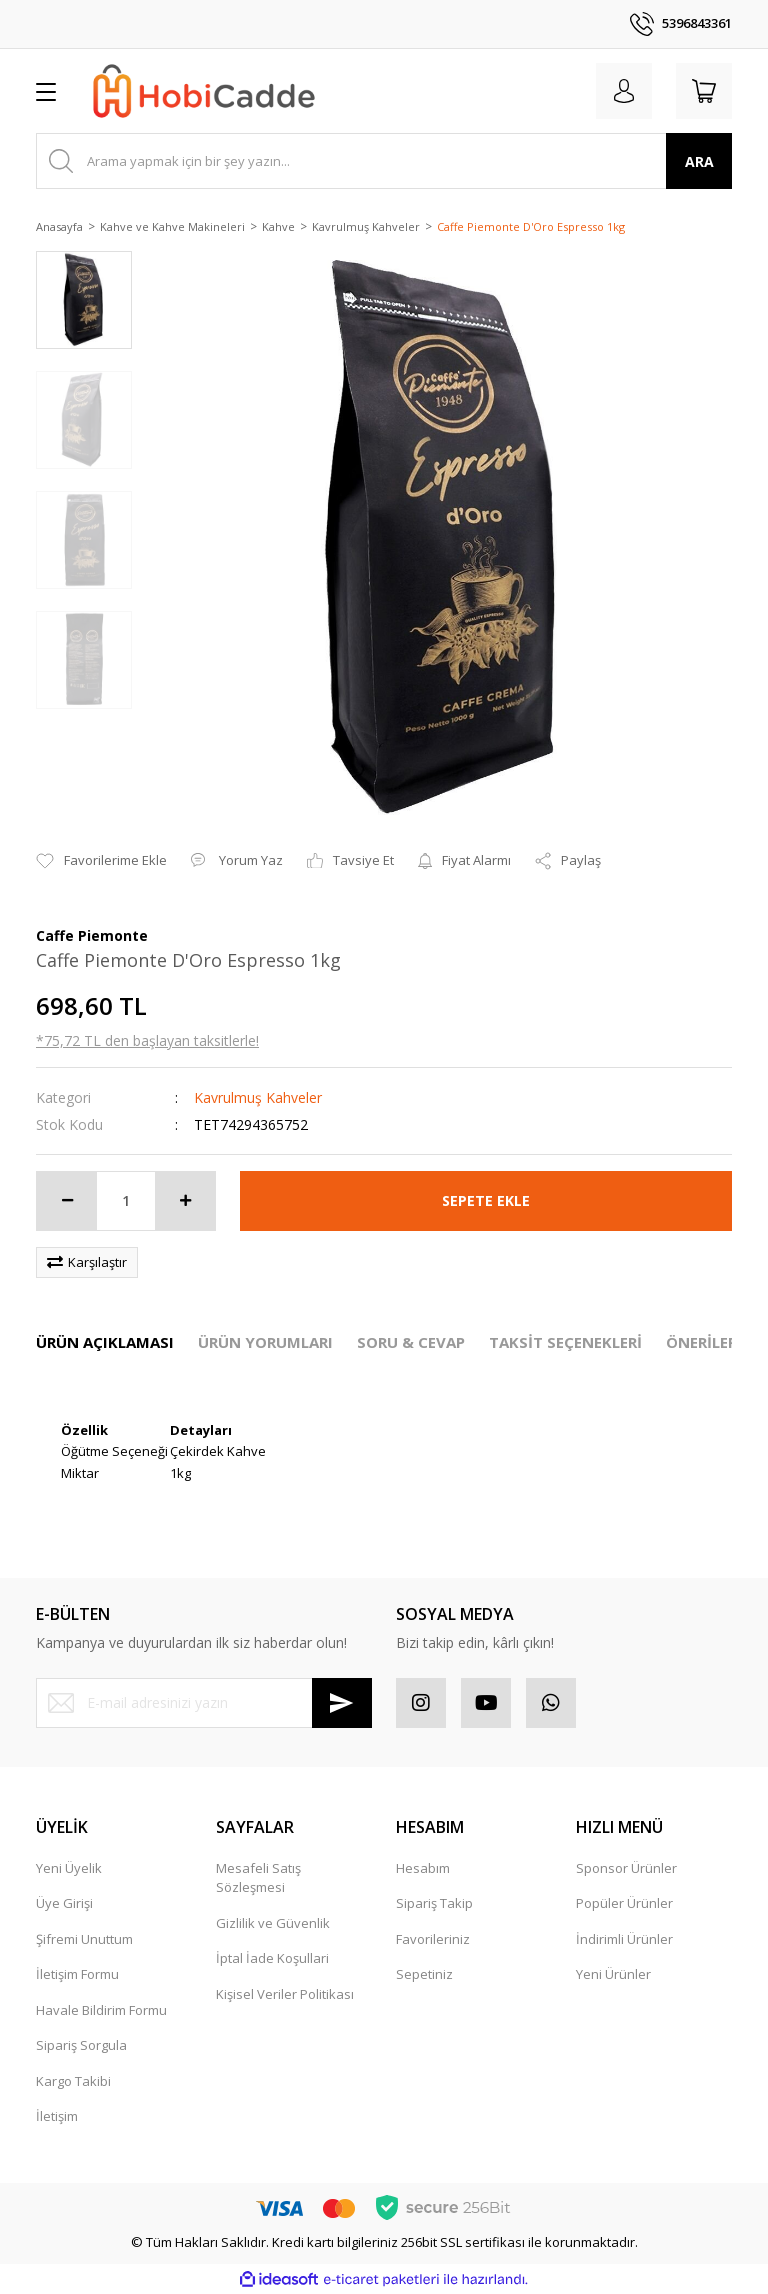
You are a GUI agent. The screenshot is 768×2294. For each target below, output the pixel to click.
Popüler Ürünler (624, 1903)
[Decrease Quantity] (67, 1201)
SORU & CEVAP (411, 1342)
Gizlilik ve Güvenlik (273, 1923)
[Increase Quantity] (185, 1201)
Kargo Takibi (73, 2081)
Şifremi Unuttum (84, 1939)
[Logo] (204, 91)
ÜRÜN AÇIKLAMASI (105, 1342)
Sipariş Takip (434, 1903)
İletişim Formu (77, 1974)
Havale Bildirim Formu (101, 2010)
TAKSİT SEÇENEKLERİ (565, 1342)
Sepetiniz (424, 1974)
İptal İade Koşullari (272, 1958)
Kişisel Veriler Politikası (285, 1994)
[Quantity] (126, 1201)
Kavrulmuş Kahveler (258, 1097)
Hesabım (423, 1868)
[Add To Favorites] (101, 861)
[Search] (384, 161)
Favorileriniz (433, 1939)
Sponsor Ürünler (626, 1868)
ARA (699, 161)
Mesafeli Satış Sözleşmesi (258, 1878)
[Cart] (704, 91)
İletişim (57, 2116)
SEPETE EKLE (486, 1200)
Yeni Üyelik (69, 1868)
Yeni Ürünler (613, 1974)
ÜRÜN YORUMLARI (265, 1342)
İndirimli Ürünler (624, 1939)
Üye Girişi (64, 1903)
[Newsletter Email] (204, 1703)
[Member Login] (624, 91)
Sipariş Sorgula (81, 2045)
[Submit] (342, 1703)
